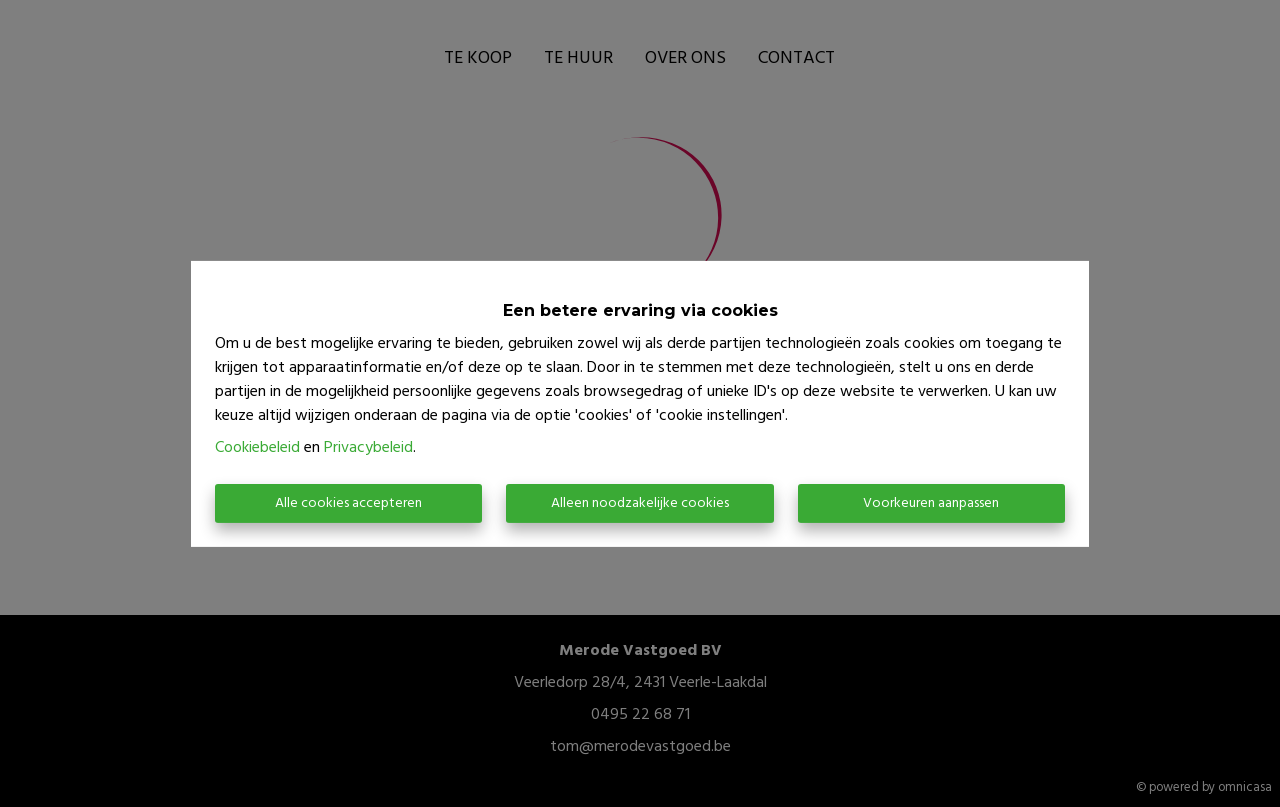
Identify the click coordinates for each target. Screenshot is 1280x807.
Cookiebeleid (257, 448)
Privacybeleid (368, 448)
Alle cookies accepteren (348, 503)
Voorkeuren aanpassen (931, 503)
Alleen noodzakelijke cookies (640, 503)
